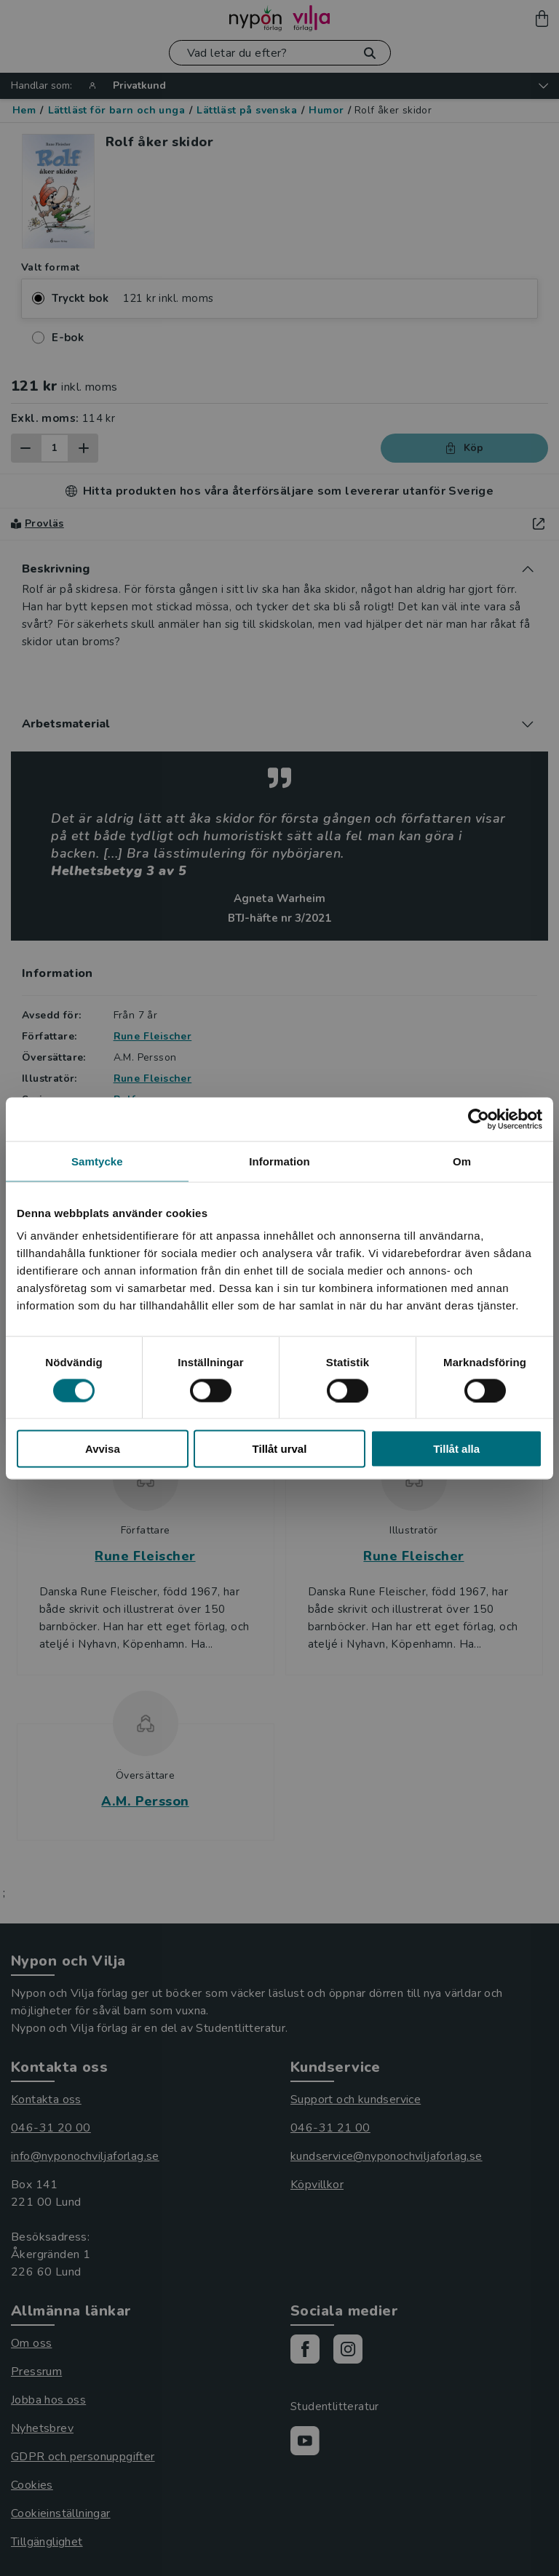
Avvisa (102, 1449)
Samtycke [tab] (97, 1161)
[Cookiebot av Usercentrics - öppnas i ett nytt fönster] (478, 1119)
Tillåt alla (456, 1449)
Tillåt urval (280, 1449)
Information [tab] (279, 1161)
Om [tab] (462, 1161)
